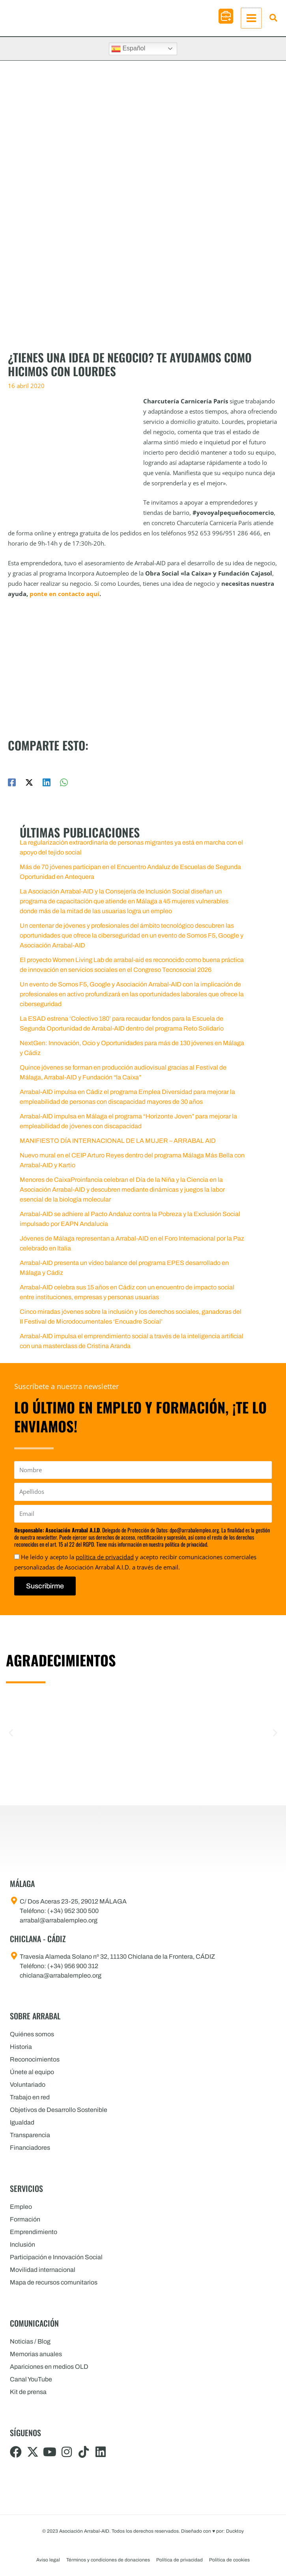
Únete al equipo (32, 2072)
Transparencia (30, 2135)
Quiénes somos (32, 2034)
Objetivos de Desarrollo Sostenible (58, 2109)
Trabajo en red (30, 2097)
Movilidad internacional (42, 2269)
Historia (21, 2046)
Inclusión (22, 2244)
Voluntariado (27, 2084)
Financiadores (30, 2147)
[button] (226, 18)
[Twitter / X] (29, 786)
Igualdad (22, 2122)
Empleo (21, 2206)
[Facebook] (12, 786)
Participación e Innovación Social (56, 2257)
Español (128, 53)
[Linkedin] (46, 786)
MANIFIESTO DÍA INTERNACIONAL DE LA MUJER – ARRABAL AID (118, 1145)
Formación (25, 2219)
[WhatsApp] (64, 786)
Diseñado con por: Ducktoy (212, 2531)
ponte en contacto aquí (64, 598)
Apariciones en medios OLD (49, 2366)
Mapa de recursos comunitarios (53, 2282)
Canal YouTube (31, 2379)
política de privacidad (105, 1557)
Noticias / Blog (30, 2341)
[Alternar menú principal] (252, 20)
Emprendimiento (33, 2232)
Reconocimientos (35, 2059)
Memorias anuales (36, 2354)
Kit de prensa (28, 2391)
